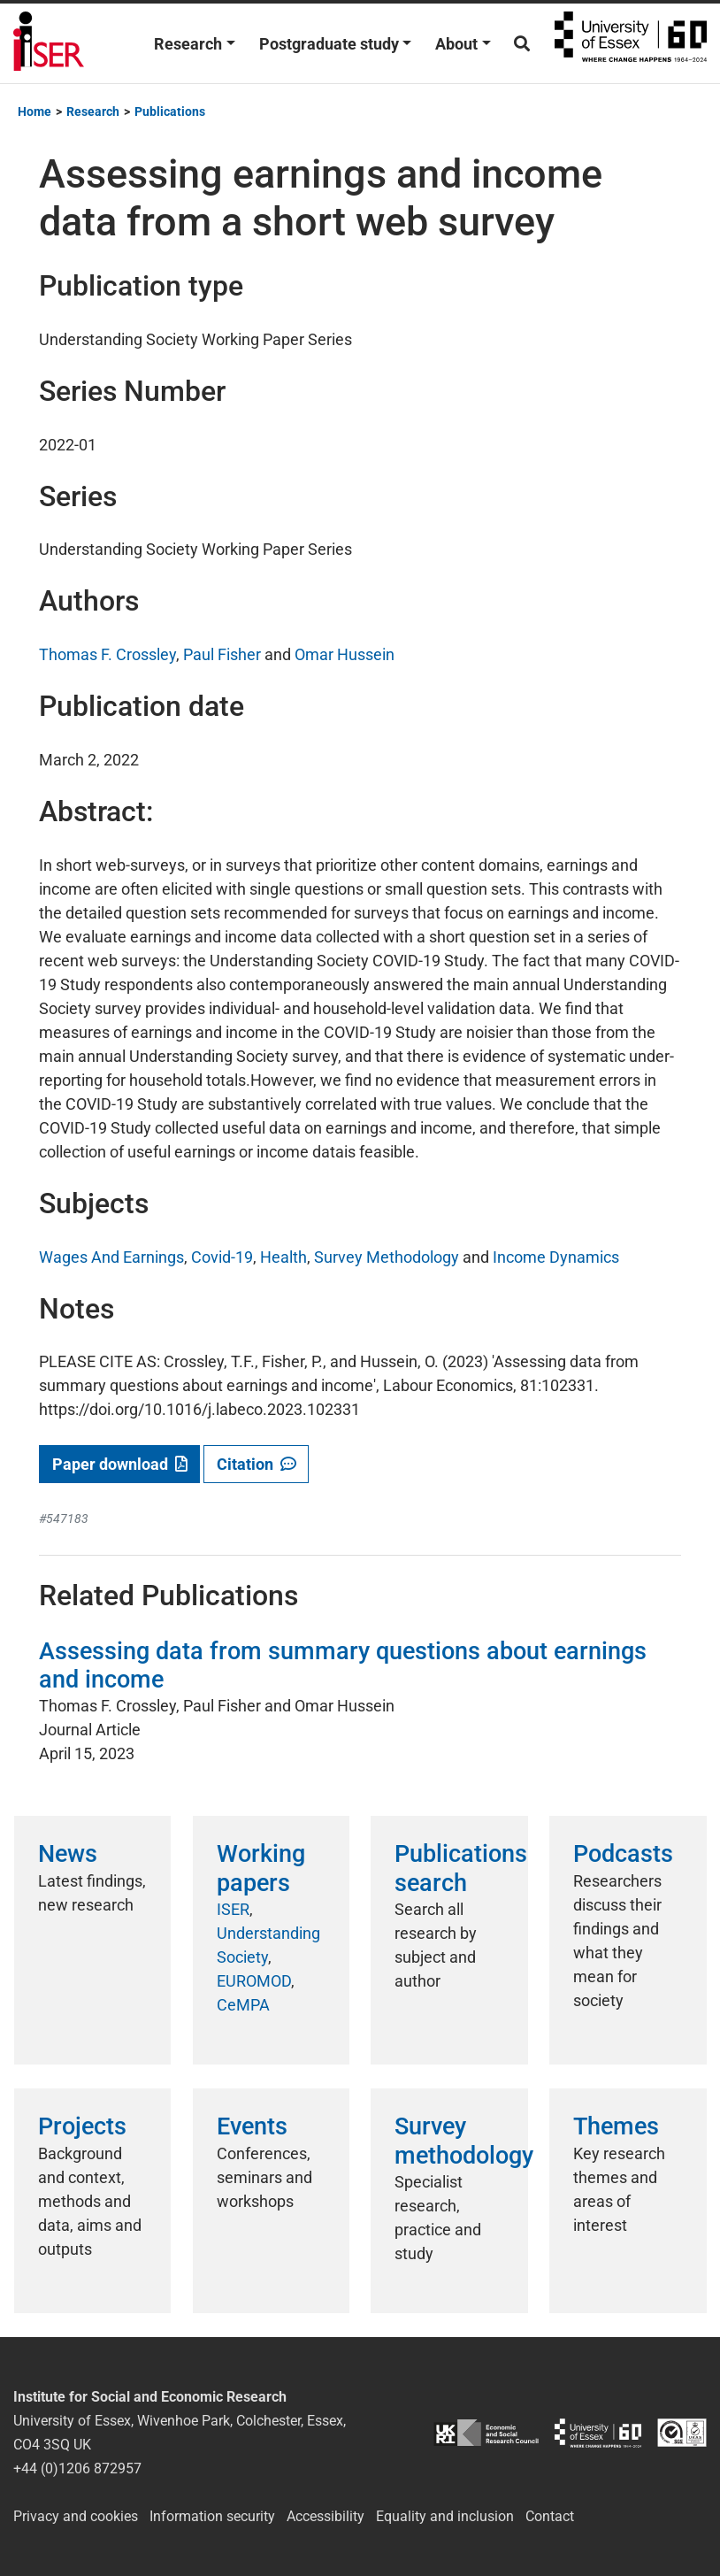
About (456, 44)
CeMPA (243, 2004)
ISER (233, 1909)
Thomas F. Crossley (107, 654)
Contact (549, 2516)
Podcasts (623, 1854)
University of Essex (631, 43)
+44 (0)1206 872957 (77, 2468)
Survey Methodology (386, 1257)
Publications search (460, 1868)
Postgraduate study (329, 44)
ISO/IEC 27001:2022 (682, 2433)
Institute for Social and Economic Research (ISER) (48, 43)
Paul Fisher (222, 654)
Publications (169, 111)
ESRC (486, 2433)
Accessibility (325, 2516)
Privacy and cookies (75, 2516)
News (67, 1854)
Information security (212, 2516)
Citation (256, 1464)
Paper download (120, 1464)
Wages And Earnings (111, 1257)
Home (34, 111)
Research (188, 44)
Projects (82, 2126)
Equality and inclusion (445, 2516)
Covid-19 (222, 1257)
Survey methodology (463, 2140)
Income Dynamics (556, 1257)
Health (283, 1257)
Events (252, 2126)
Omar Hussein (344, 654)
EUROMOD (254, 1981)
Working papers (261, 1868)
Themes (616, 2126)
